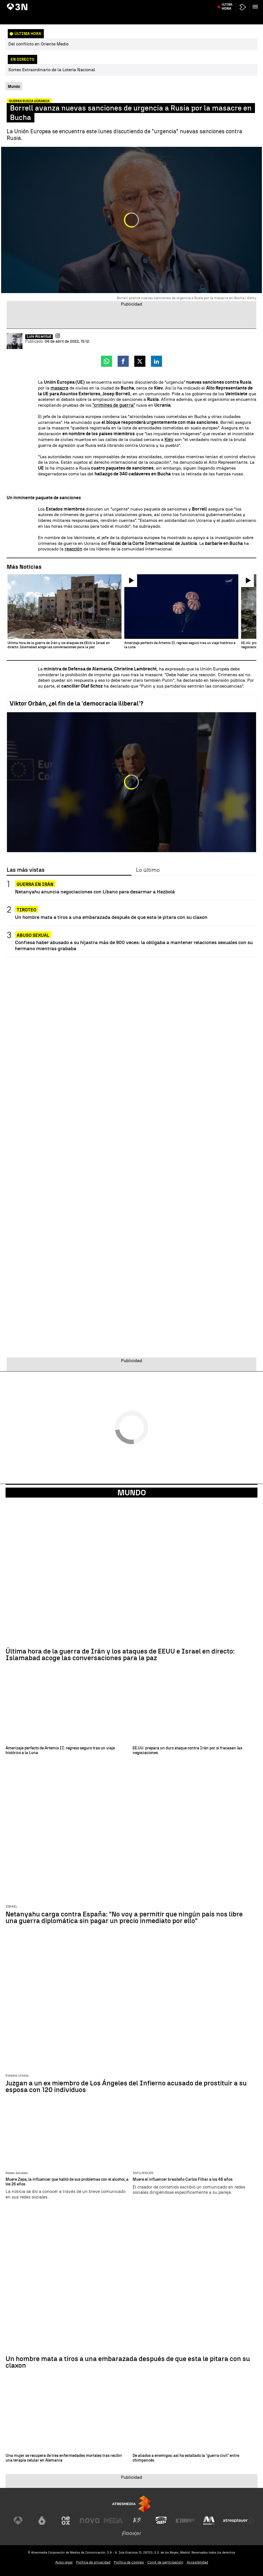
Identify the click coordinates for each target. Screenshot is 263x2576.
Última (227, 17)
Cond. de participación (165, 2562)
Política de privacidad (93, 2562)
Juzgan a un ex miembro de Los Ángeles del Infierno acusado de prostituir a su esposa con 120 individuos (126, 2086)
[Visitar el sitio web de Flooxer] (131, 2533)
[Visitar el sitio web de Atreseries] (137, 2520)
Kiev (169, 439)
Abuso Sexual (33, 935)
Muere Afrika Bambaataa (227, 4)
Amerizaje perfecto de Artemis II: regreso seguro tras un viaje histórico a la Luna (60, 1750)
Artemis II (16, 4)
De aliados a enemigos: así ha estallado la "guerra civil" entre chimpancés (186, 2458)
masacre (59, 388)
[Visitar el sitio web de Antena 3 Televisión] (18, 2520)
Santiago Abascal (159, 4)
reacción (73, 549)
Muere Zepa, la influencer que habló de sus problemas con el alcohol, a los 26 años (67, 2182)
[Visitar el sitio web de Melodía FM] (209, 2520)
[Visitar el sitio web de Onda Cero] (161, 2520)
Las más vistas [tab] (25, 870)
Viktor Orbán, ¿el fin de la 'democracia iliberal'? (76, 703)
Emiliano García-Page (126, 4)
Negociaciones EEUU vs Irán (85, 4)
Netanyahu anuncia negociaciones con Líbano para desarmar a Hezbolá (95, 891)
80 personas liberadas (44, 4)
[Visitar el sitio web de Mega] (113, 2520)
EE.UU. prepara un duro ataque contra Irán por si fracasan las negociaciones (187, 1750)
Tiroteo (26, 910)
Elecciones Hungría (190, 4)
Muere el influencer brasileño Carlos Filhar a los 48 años (182, 2179)
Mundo (131, 1492)
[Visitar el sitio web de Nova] (89, 2520)
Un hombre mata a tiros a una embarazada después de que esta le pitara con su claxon (111, 917)
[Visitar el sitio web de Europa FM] (185, 2520)
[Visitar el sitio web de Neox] (65, 2520)
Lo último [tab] (148, 870)
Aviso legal (64, 2562)
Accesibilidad (197, 2562)
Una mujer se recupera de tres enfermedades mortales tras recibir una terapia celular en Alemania (64, 2458)
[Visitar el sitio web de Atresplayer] (239, 2520)
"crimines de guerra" (113, 405)
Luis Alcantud (39, 336)
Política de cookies (129, 2562)
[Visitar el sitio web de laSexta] (42, 2520)
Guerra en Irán (35, 884)
